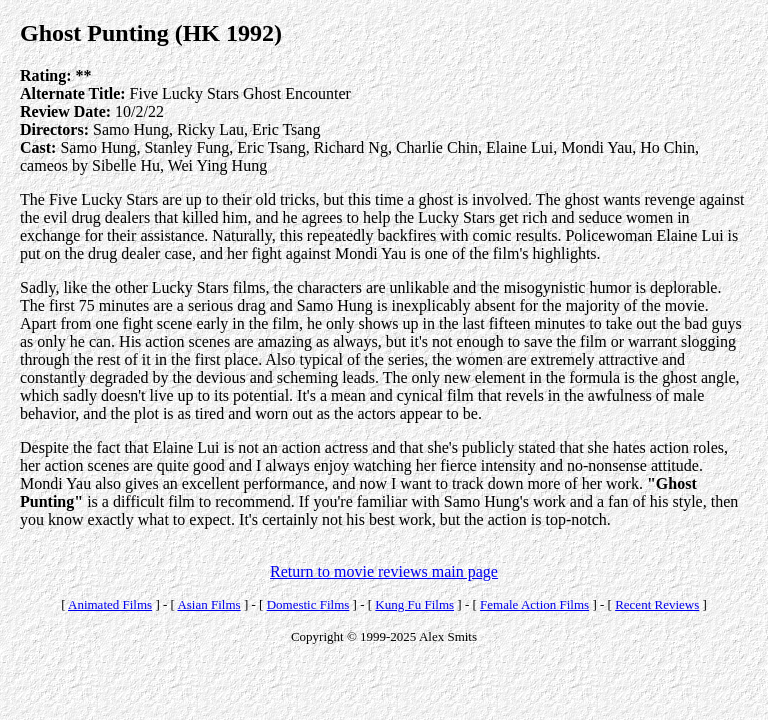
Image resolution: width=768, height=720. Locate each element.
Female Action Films (534, 604)
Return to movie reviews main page (384, 571)
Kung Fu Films (414, 604)
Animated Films (110, 604)
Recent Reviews (657, 604)
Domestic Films (308, 604)
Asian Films (208, 604)
